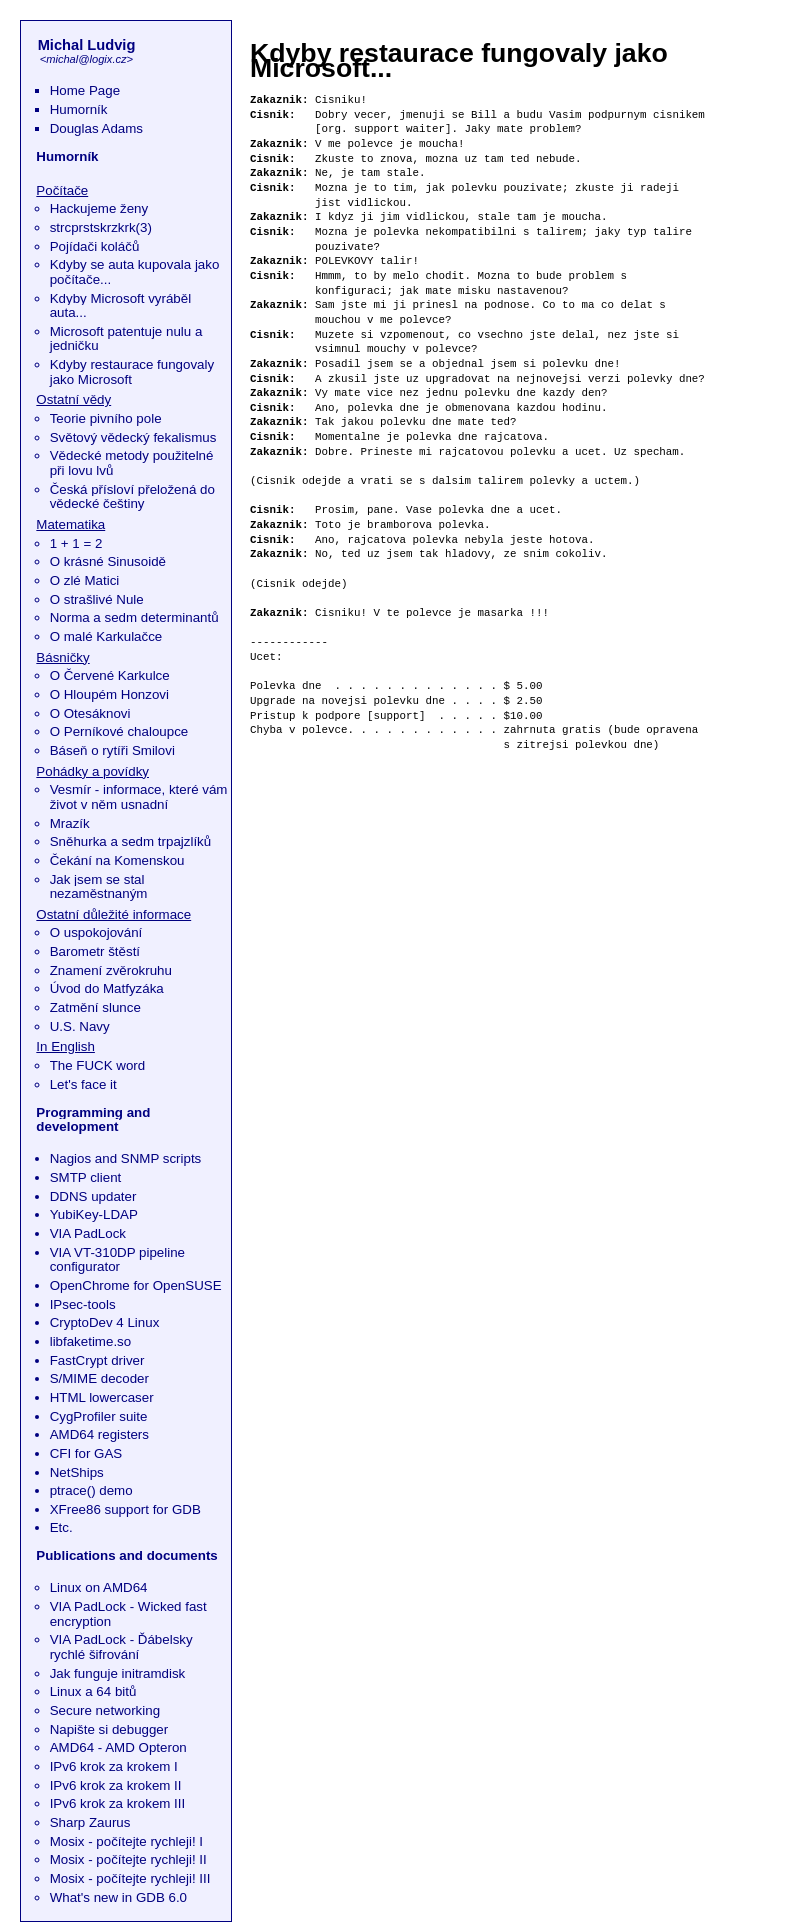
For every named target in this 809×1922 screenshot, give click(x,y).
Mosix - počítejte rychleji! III (130, 1878)
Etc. (61, 1527)
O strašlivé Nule (97, 599)
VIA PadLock (88, 1233)
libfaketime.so (91, 1341)
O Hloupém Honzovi (109, 694)
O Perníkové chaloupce (119, 731)
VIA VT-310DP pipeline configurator (117, 1260)
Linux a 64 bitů (93, 1691)
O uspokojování (96, 932)
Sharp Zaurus (90, 1822)
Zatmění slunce (95, 1007)
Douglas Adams (96, 128)
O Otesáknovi (90, 713)
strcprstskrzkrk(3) (101, 227)
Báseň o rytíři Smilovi (112, 750)
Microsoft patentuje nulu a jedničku (126, 339)
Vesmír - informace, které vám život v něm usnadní (139, 797)
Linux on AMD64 (99, 1587)
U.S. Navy (80, 1026)
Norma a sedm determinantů (134, 617)
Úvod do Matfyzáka (107, 988)
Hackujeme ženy (99, 208)
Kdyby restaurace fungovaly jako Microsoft (132, 372)
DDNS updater (93, 1196)
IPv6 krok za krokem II (116, 1785)
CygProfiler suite (99, 1416)
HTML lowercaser (102, 1397)
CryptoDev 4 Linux (105, 1322)
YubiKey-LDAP (94, 1214)
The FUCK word (98, 1065)
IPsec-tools (83, 1304)
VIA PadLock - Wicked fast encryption (128, 1614)
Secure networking (105, 1710)
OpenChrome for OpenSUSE (136, 1285)
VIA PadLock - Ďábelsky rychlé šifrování (121, 1647)
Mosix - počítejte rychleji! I (126, 1841)
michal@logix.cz (86, 59)
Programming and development (93, 1120)
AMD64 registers (99, 1434)
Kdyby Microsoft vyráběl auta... (120, 306)
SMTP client (86, 1177)
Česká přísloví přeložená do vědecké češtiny (132, 497)
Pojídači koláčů (95, 246)
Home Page (85, 90)
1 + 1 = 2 (76, 543)
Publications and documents (126, 1555)
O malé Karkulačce (106, 636)
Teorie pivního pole (106, 418)
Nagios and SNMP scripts (126, 1158)
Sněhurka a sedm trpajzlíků (131, 841)
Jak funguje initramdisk (118, 1673)
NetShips (77, 1472)
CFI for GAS (86, 1453)
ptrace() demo (91, 1490)
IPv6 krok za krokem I (114, 1766)
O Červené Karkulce (110, 675)
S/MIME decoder (99, 1378)
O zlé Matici (85, 580)
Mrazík (70, 823)
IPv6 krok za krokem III (118, 1803)
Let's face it (83, 1084)
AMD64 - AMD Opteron (118, 1747)
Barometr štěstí (95, 951)
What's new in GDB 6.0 (118, 1897)
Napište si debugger (109, 1729)
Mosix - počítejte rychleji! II (128, 1859)
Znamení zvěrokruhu (111, 970)
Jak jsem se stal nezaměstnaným (99, 887)
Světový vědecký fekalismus (133, 437)
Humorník (79, 109)
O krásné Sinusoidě (108, 561)
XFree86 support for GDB (125, 1509)
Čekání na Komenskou (117, 860)
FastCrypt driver (97, 1360)
